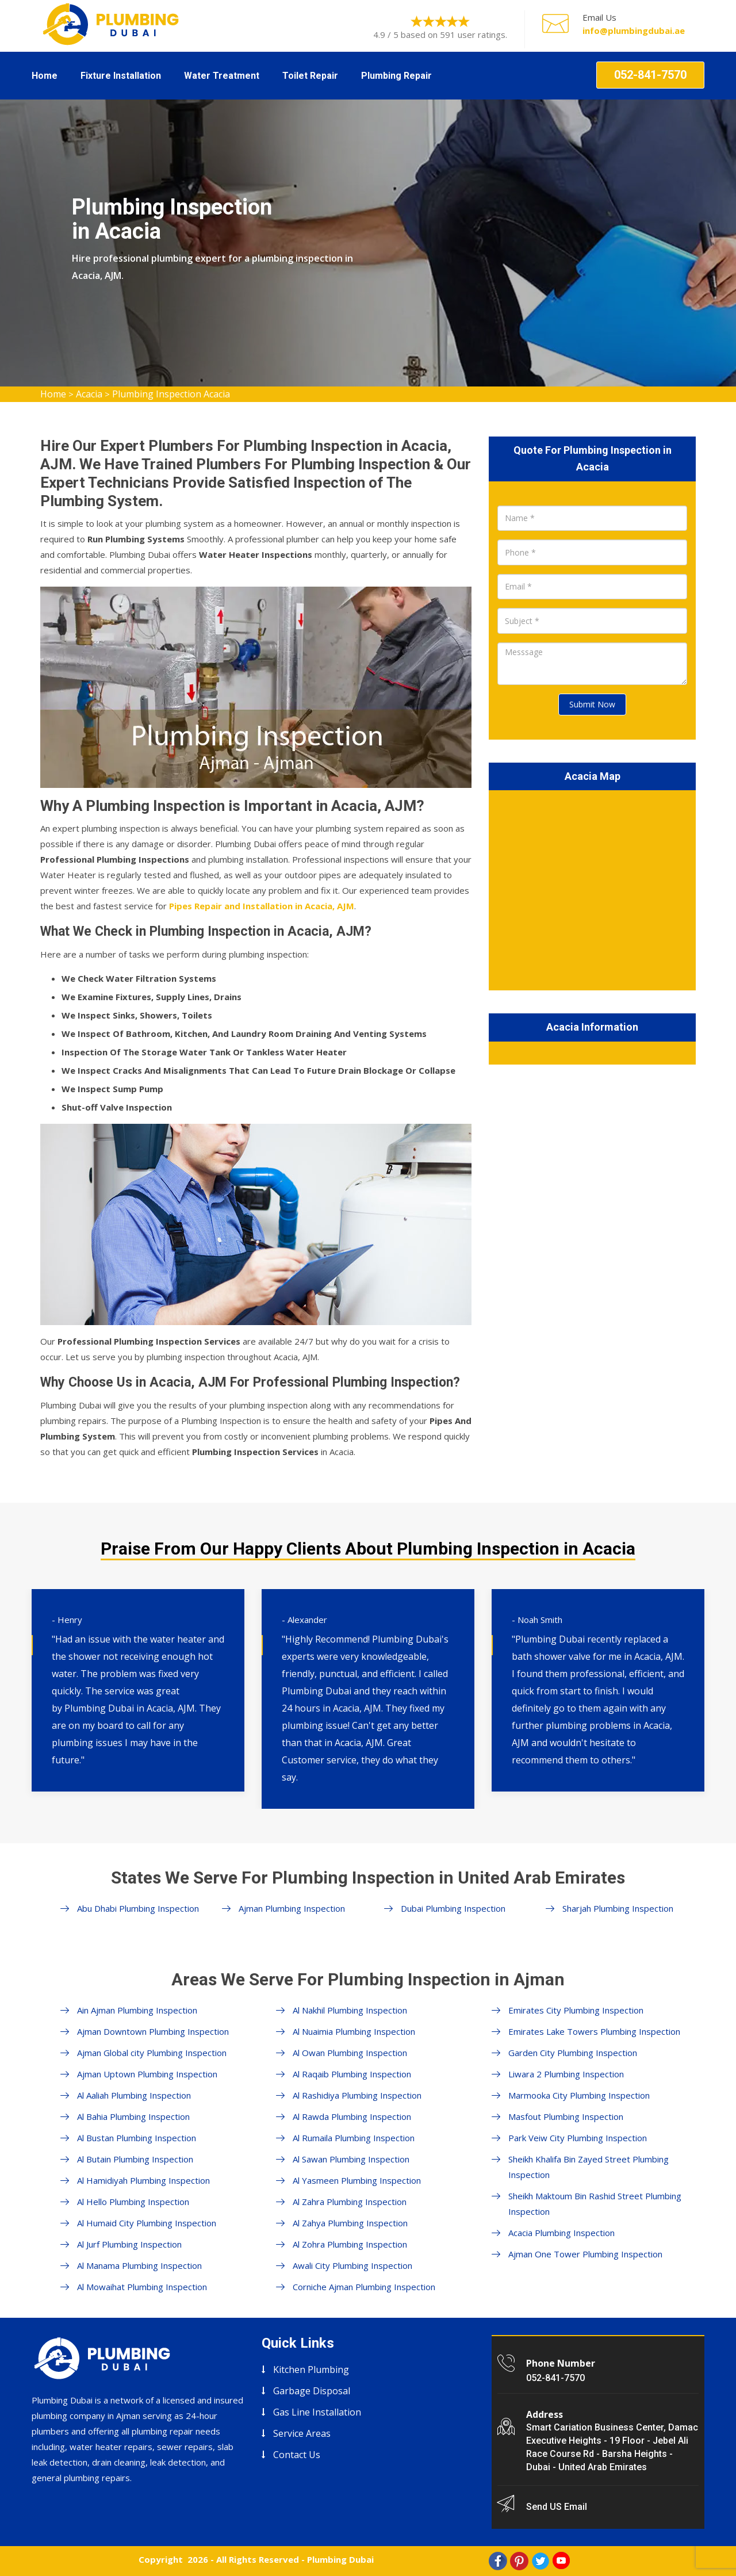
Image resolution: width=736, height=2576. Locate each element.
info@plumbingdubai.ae (633, 30)
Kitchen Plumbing (311, 2369)
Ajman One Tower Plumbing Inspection (585, 2254)
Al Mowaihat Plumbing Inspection (142, 2286)
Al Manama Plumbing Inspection (139, 2265)
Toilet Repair (310, 75)
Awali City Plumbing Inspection (352, 2265)
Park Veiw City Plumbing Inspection (577, 2138)
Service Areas (302, 2433)
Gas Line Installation (317, 2412)
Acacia (89, 394)
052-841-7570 (650, 75)
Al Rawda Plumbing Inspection (352, 2116)
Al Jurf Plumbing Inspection (129, 2244)
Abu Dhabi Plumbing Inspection (138, 1908)
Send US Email (556, 2506)
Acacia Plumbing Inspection (561, 2232)
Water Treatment (221, 75)
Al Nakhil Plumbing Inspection (350, 2010)
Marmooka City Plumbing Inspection (579, 2095)
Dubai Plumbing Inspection (453, 1908)
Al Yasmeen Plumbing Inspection (357, 2180)
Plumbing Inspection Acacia (171, 394)
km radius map (592, 888)
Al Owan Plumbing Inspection (350, 2052)
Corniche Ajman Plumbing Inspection (364, 2286)
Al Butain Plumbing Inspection (135, 2159)
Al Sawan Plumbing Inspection (351, 2159)
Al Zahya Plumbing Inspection (350, 2223)
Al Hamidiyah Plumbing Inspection (143, 2180)
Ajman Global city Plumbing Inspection (152, 2052)
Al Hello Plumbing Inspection (133, 2201)
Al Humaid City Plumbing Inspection (146, 2223)
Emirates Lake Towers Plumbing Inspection (594, 2031)
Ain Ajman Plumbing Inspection (137, 2010)
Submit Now (592, 704)
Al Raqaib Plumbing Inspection (352, 2074)
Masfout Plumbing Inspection (565, 2116)
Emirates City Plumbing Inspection (575, 2010)
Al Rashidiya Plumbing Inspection (357, 2095)
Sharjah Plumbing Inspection (617, 1908)
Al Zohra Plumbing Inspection (350, 2244)
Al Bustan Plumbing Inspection (136, 2138)
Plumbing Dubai (340, 2559)
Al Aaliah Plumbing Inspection (134, 2095)
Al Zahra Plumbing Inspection (350, 2201)
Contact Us (296, 2454)
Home (44, 75)
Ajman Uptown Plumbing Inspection (147, 2074)
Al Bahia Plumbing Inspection (133, 2116)
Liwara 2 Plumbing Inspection (566, 2074)
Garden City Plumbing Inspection (572, 2052)
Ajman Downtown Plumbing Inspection (153, 2031)
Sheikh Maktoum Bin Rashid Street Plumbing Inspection (594, 2203)
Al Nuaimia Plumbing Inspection (354, 2031)
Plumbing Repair (396, 75)
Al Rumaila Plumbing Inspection (354, 2138)
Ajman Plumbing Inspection (292, 1908)
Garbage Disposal (311, 2390)
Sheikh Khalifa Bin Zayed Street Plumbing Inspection (588, 2166)
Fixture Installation (120, 75)
